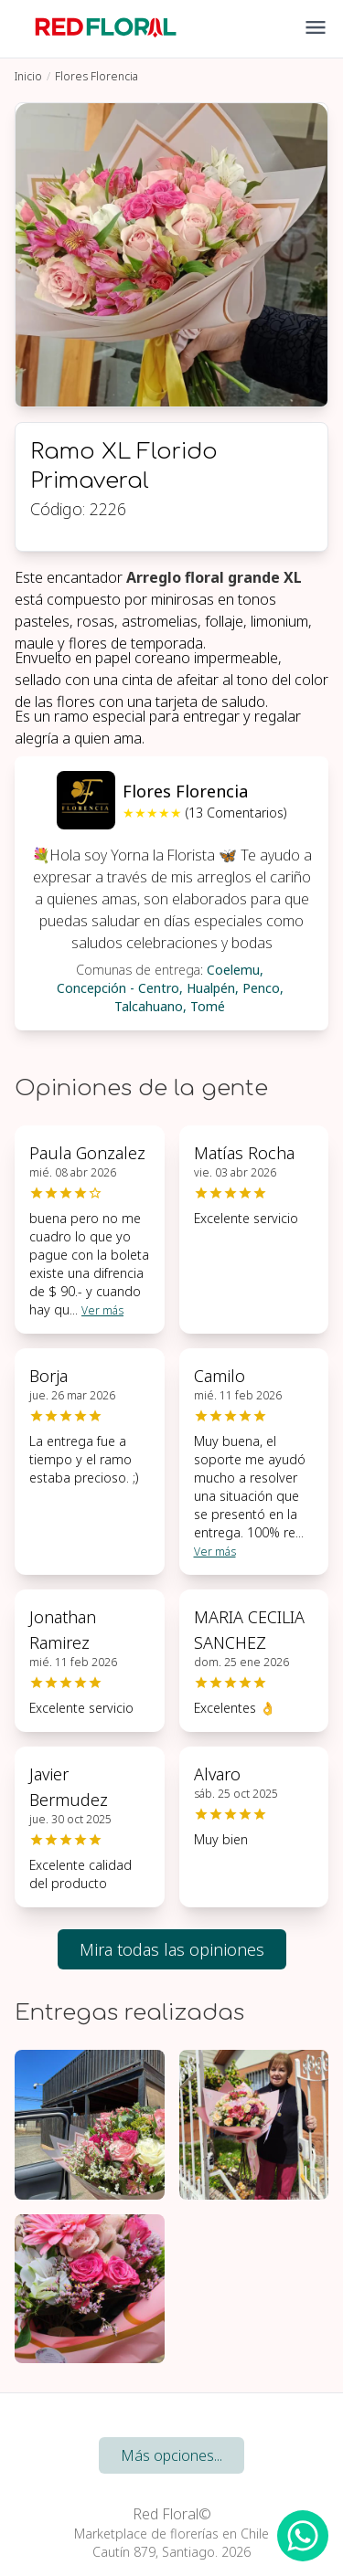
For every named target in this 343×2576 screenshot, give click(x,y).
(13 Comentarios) (236, 812)
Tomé (207, 1006)
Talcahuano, (150, 1006)
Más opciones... (171, 2455)
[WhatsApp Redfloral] (302, 2535)
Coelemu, (235, 969)
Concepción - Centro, (120, 988)
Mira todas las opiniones (172, 1949)
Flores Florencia (96, 76)
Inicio (28, 76)
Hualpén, (213, 988)
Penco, (263, 988)
